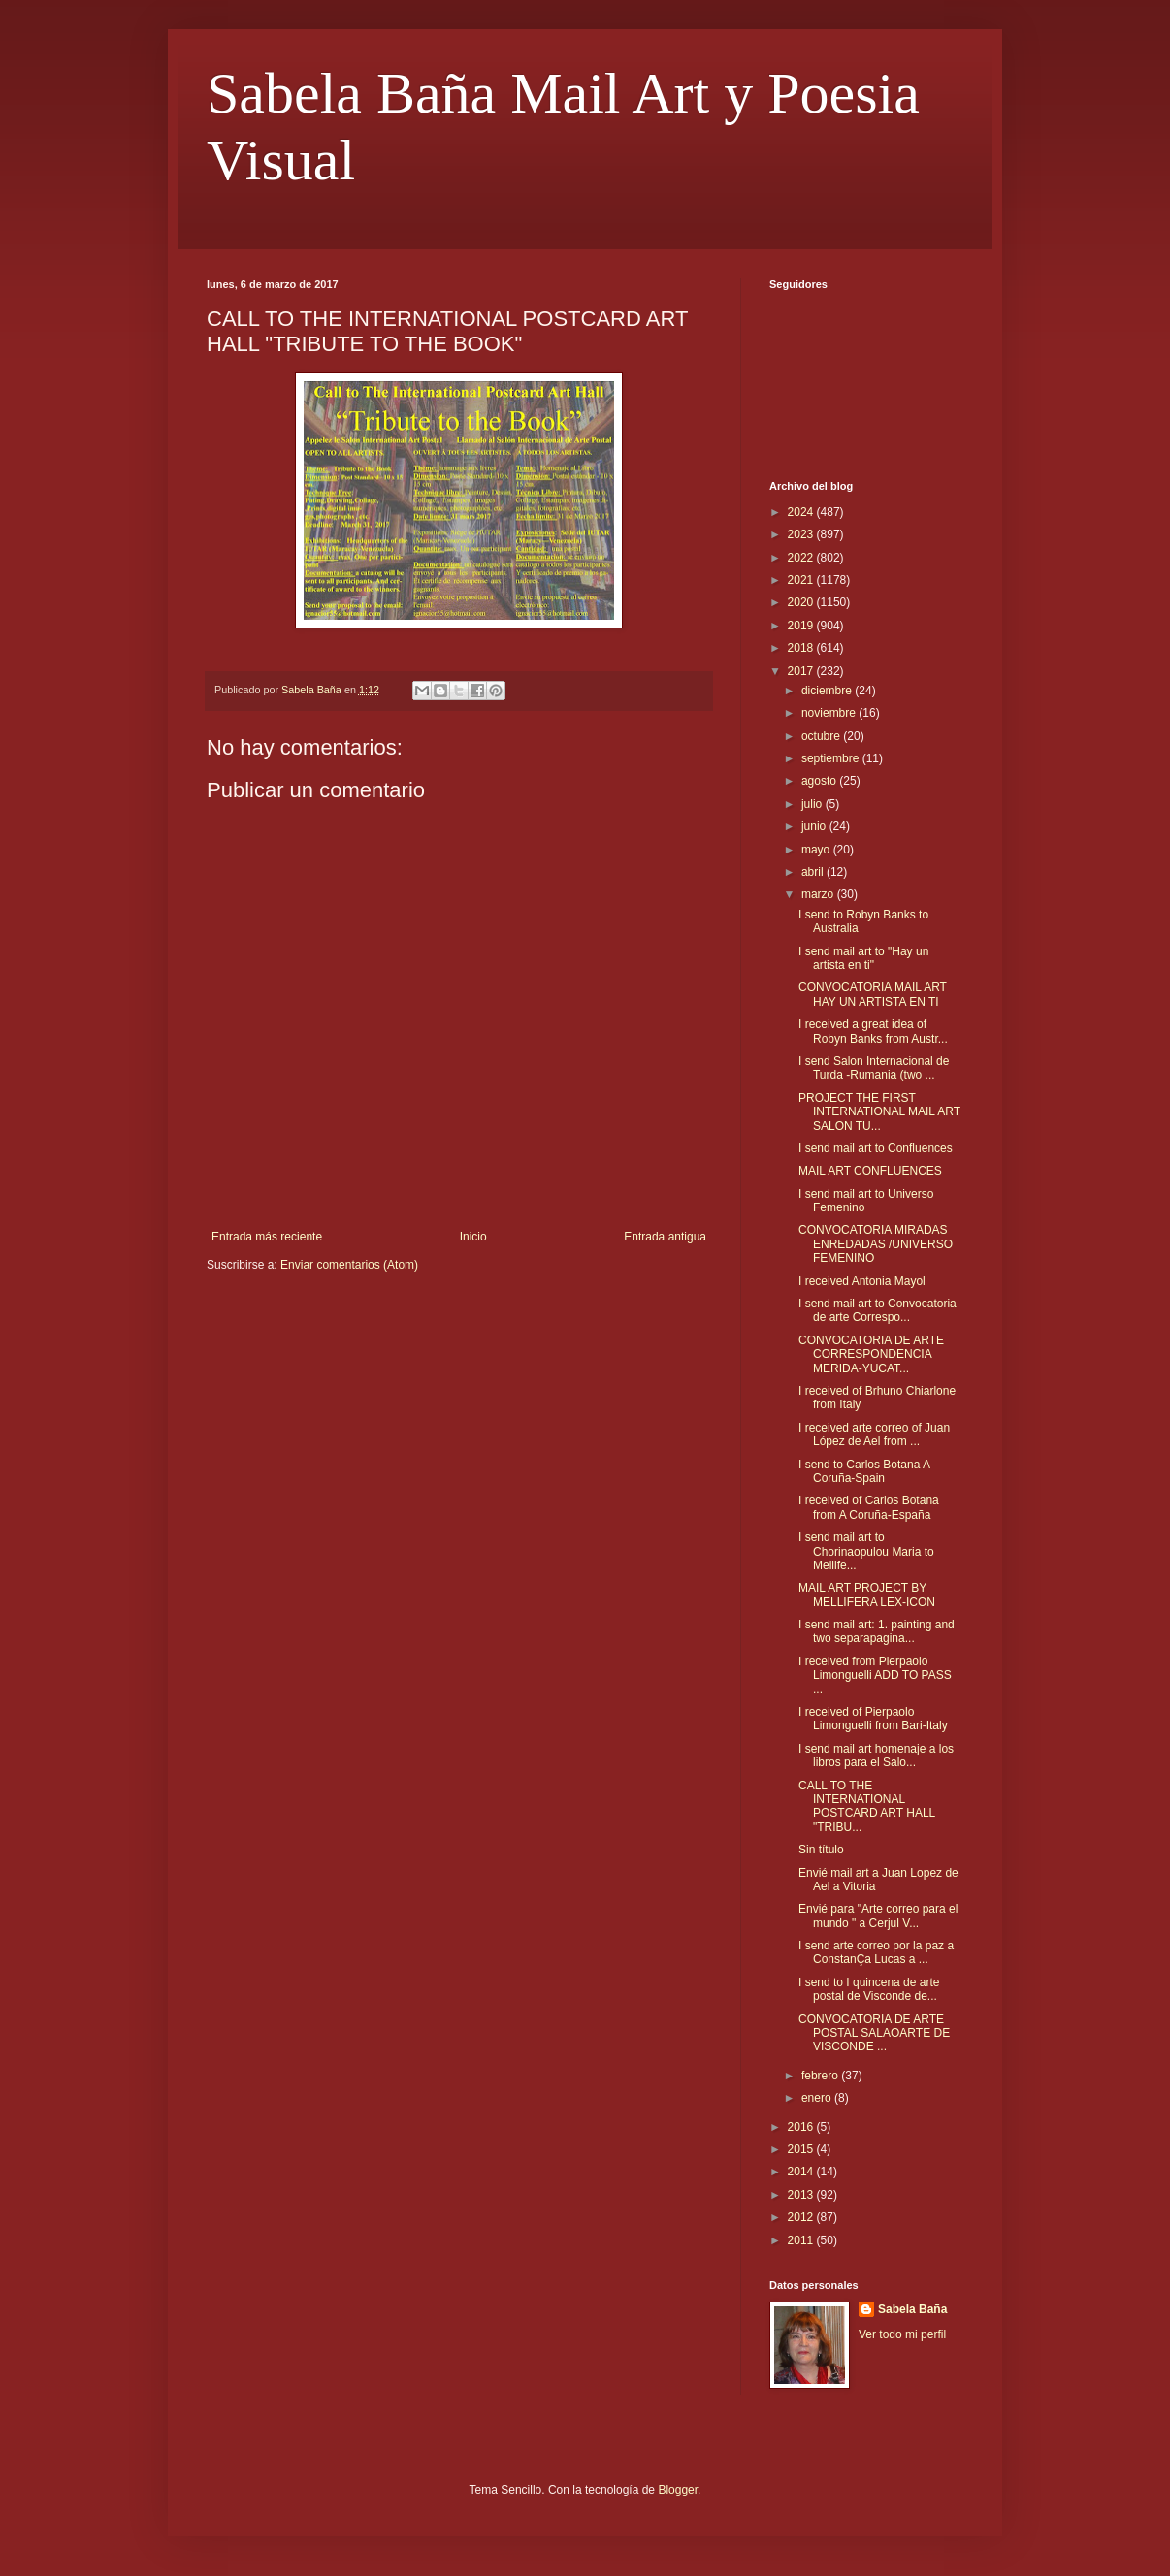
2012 (802, 2217)
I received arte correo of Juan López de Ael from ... (874, 1434)
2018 (802, 648)
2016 (802, 2127)
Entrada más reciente (266, 1236)
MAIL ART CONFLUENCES (870, 1170)
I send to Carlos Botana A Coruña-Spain (863, 1471)
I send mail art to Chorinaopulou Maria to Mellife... (866, 1551)
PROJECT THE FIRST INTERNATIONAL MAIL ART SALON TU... (879, 1112)
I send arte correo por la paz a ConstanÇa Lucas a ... (876, 1952)
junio (815, 826)
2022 (802, 557)
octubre (822, 736)
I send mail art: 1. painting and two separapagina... (876, 1631)
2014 (802, 2171)
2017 (802, 671)
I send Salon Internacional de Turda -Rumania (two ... (873, 1067)
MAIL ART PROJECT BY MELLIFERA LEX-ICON (866, 1594)
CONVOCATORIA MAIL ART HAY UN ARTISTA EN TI (872, 994)
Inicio (473, 1236)
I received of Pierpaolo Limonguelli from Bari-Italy (873, 1718)
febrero (821, 2075)
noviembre (830, 713)
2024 (802, 512)
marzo (819, 894)
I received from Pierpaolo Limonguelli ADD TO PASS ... (875, 1675)
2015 (802, 2149)
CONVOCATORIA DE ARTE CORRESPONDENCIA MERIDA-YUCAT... (871, 1354)
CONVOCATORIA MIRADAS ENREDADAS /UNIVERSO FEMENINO (875, 1244)
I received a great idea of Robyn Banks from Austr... (873, 1031)
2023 (802, 534)
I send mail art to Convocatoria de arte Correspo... (877, 1310)
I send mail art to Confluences (875, 1148)
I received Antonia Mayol (862, 1281)
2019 (802, 625)
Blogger (678, 2489)
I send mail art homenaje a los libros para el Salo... (876, 1755)
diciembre (828, 690)
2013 (802, 2195)
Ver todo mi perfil (902, 2334)
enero (817, 2098)
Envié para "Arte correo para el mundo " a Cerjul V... (878, 1915)
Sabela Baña (912, 2309)
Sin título (821, 1849)
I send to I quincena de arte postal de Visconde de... (868, 1989)
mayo (817, 849)
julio (813, 804)
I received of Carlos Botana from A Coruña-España (868, 1507)
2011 (802, 2240)
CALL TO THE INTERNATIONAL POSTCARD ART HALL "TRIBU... (866, 1806)
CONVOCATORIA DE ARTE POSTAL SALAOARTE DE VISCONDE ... (874, 2033)
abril (814, 872)
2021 (802, 580)
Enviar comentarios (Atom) (349, 1265)
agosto (820, 781)
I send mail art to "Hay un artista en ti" (863, 958)
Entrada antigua (665, 1236)
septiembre (831, 758)
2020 (802, 602)
